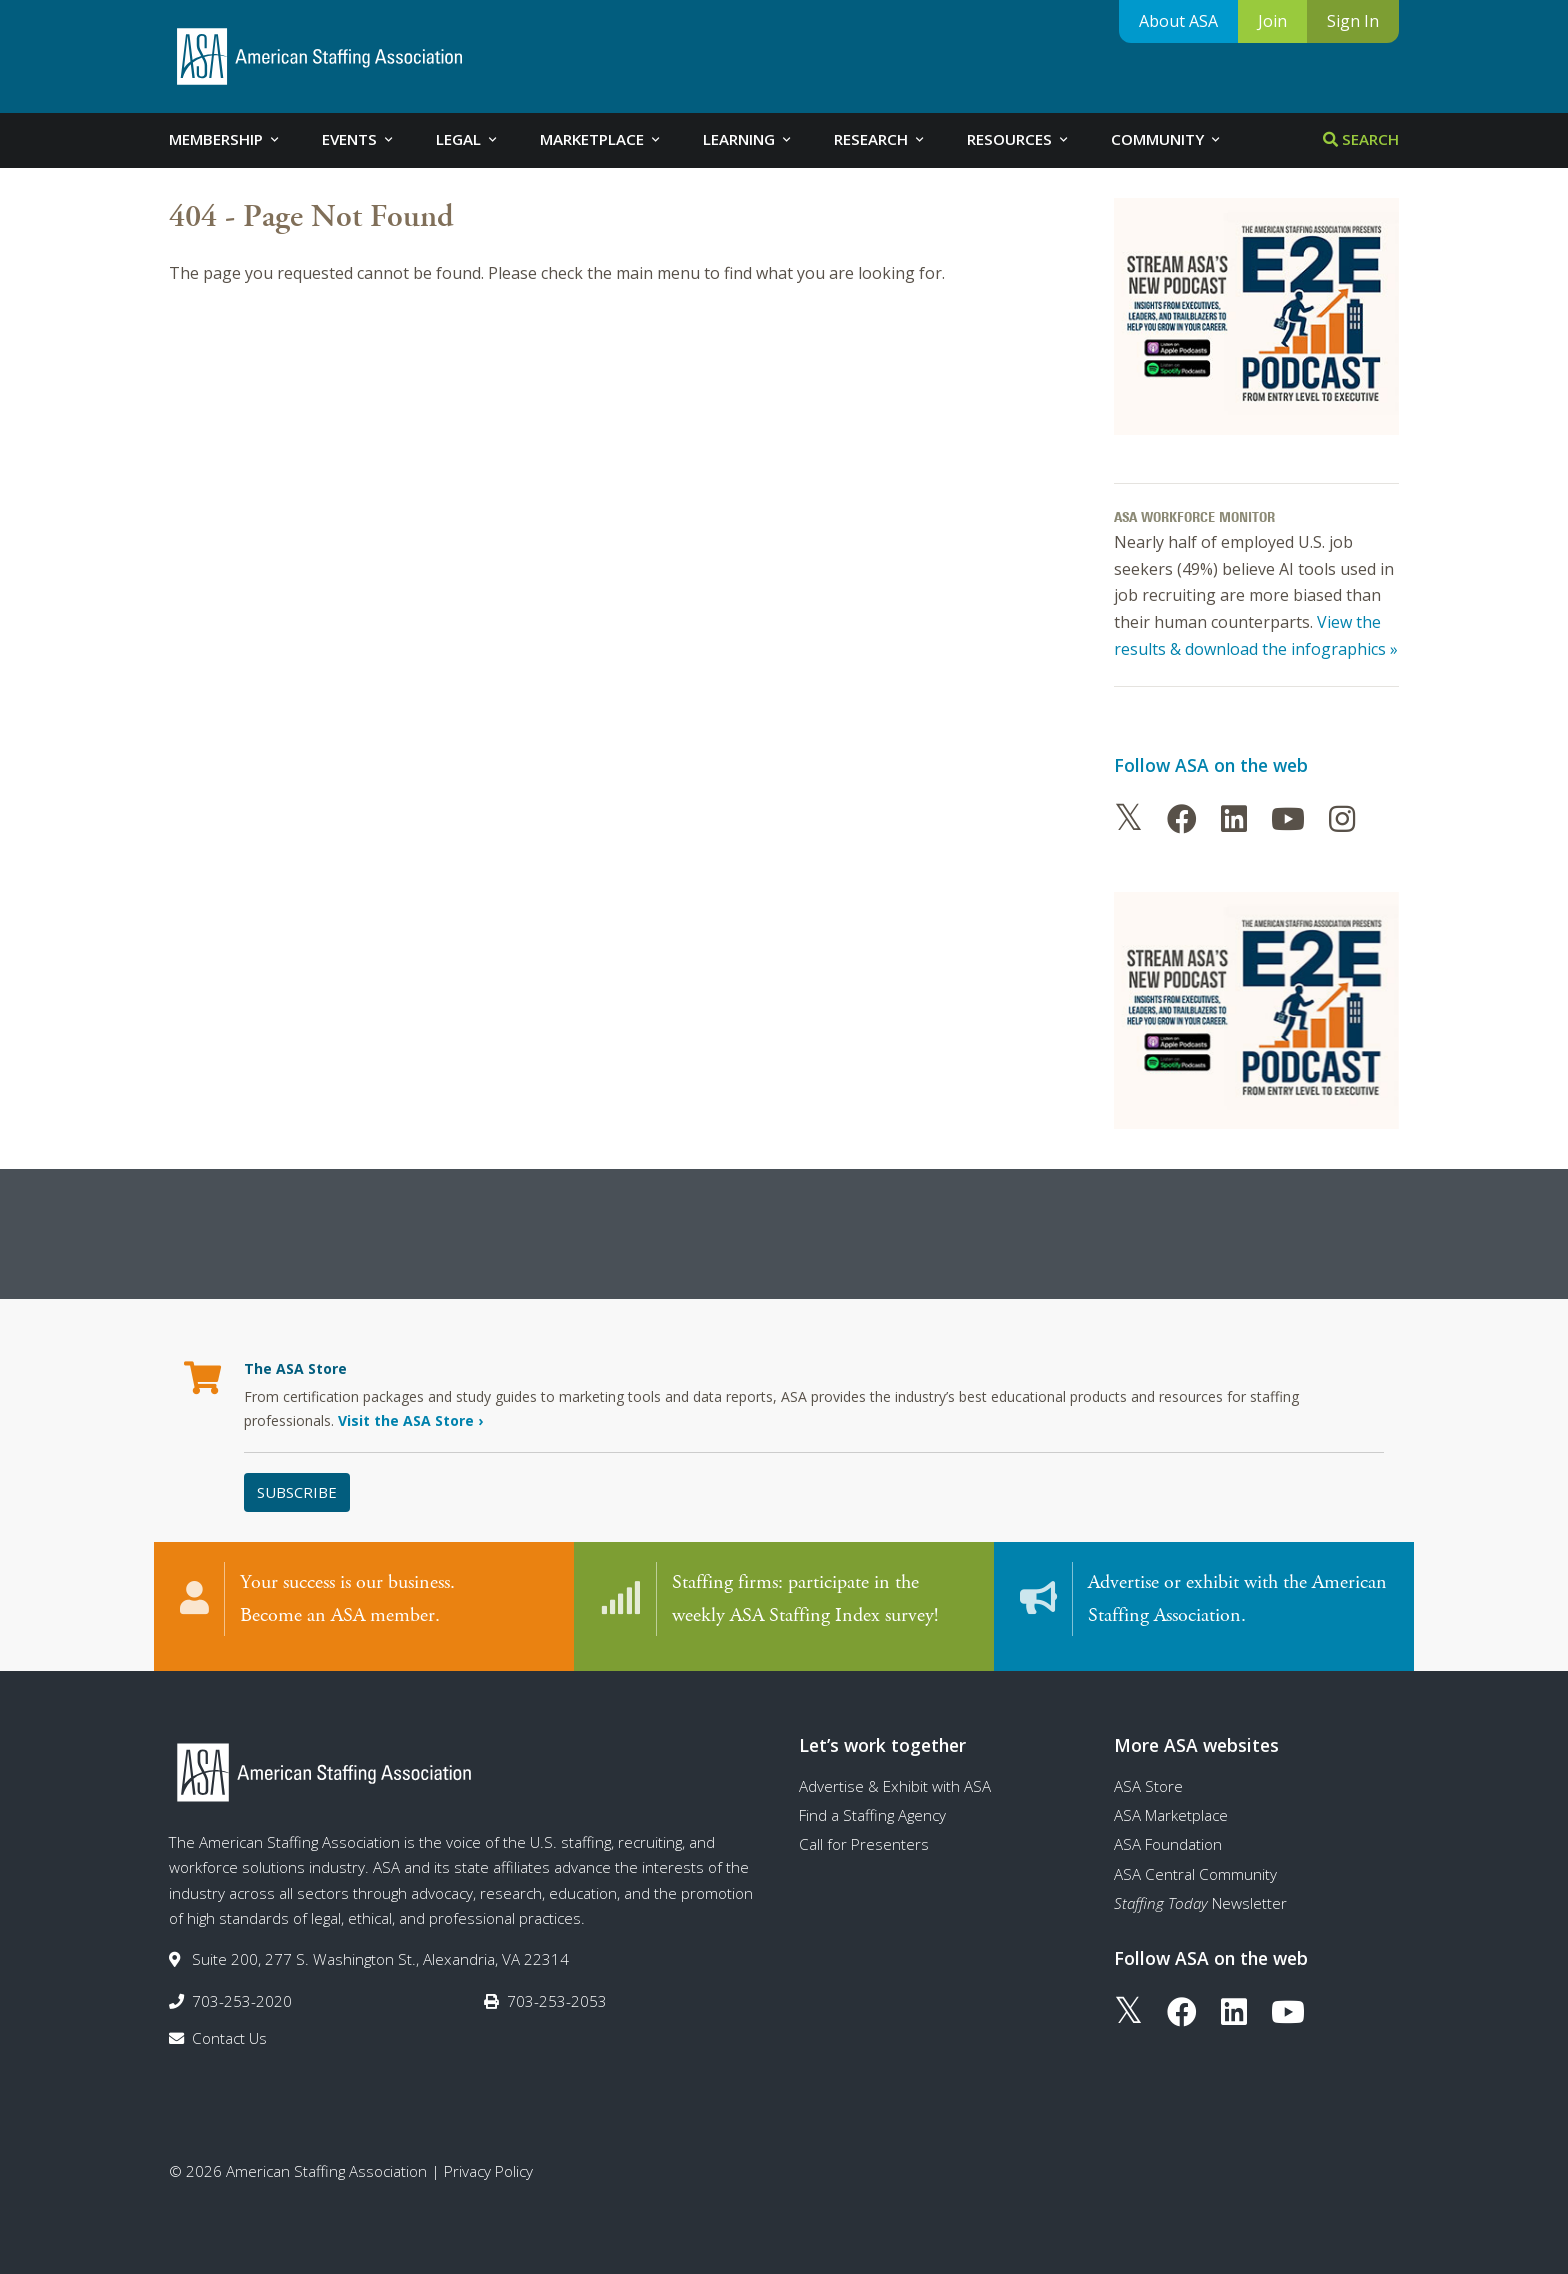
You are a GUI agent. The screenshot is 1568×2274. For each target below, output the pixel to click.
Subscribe (297, 1492)
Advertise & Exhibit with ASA (895, 1779)
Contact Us (229, 2031)
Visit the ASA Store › (410, 1420)
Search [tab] (1361, 139)
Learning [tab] (748, 139)
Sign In (1353, 21)
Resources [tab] (1019, 139)
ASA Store (1148, 1779)
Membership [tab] (225, 139)
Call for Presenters (864, 1837)
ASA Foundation (1168, 1837)
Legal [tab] (468, 139)
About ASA (1178, 21)
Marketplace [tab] (601, 139)
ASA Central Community (1195, 1867)
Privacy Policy (488, 2164)
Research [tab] (880, 139)
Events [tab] (359, 139)
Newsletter (1200, 1896)
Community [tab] (1167, 139)
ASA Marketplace (1171, 1808)
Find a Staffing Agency (872, 1808)
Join (1272, 21)
